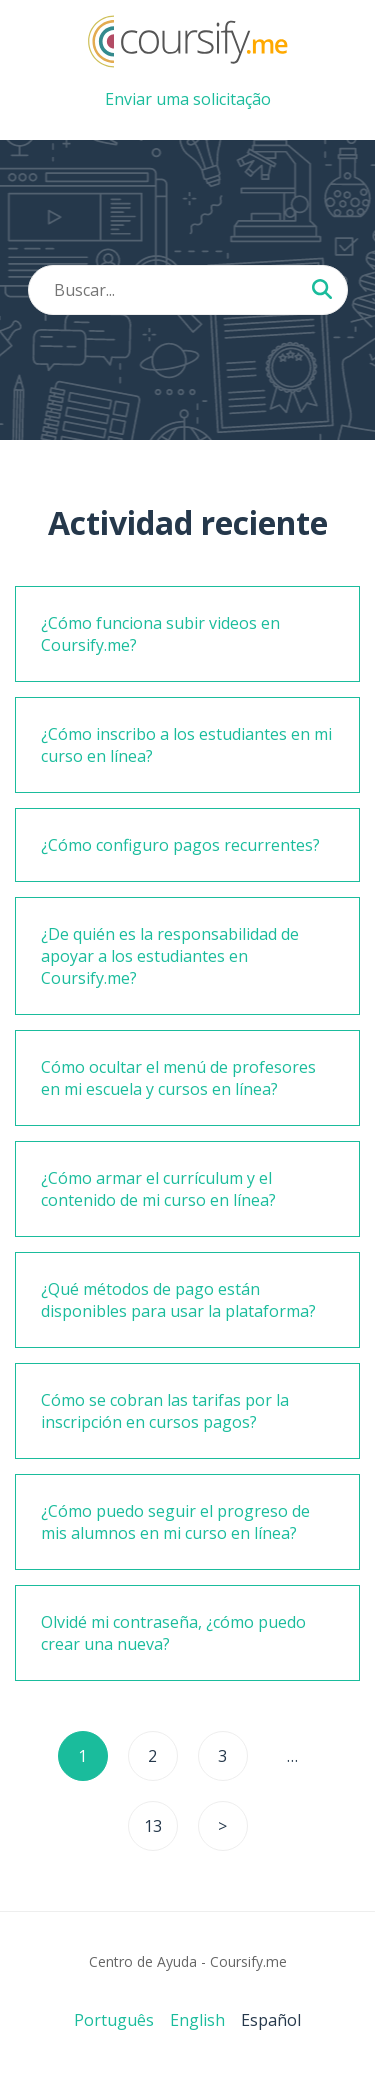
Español (271, 2020)
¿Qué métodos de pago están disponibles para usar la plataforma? (178, 1300)
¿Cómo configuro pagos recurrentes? (180, 845)
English (197, 2020)
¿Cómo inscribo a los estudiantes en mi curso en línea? (186, 745)
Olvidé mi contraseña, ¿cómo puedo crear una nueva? (173, 1633)
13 (153, 1826)
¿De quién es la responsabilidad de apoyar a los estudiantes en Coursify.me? (170, 956)
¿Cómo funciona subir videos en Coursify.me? (160, 634)
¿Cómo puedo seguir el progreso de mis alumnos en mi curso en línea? (175, 1522)
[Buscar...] (322, 291)
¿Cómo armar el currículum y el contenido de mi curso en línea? (158, 1189)
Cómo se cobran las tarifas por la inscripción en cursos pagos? (165, 1411)
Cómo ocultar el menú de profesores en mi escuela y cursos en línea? (178, 1078)
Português (114, 2020)
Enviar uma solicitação (188, 99)
